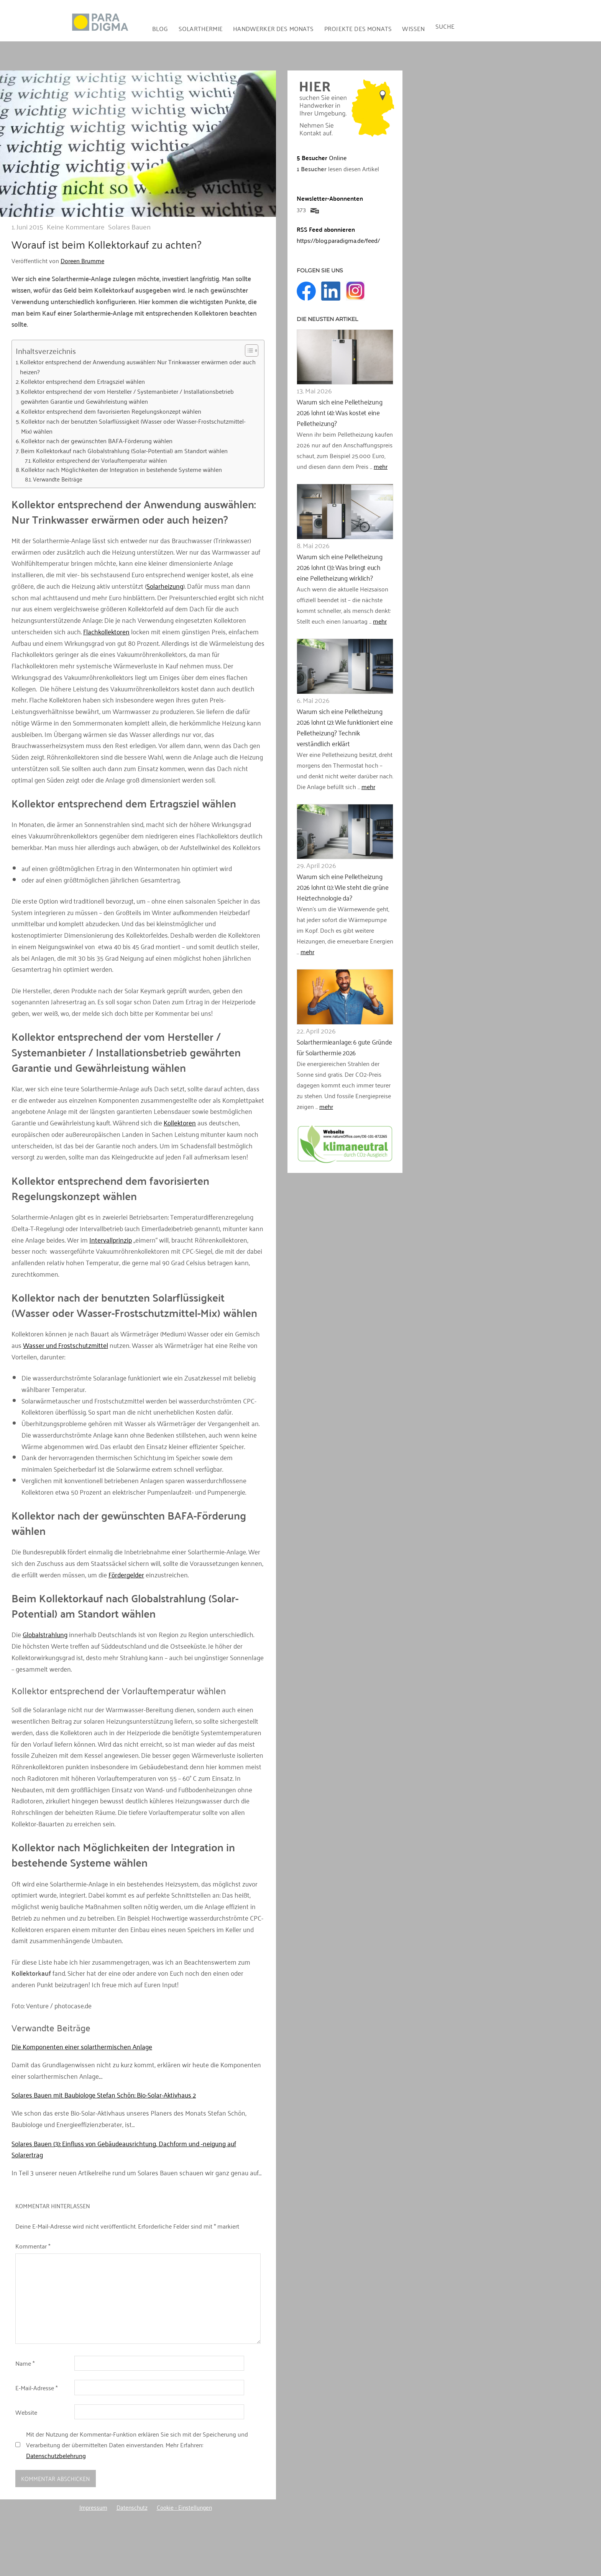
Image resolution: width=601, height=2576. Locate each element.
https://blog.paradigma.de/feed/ (338, 240)
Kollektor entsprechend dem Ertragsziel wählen (83, 381)
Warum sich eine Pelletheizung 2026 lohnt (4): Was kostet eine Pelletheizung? (338, 412)
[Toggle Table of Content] (247, 350)
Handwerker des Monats (273, 28)
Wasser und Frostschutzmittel (65, 1345)
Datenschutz (132, 2507)
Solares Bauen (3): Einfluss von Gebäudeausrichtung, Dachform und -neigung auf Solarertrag (123, 2149)
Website (26, 2412)
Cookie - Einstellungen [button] (184, 2507)
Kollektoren (180, 1122)
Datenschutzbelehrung (56, 2455)
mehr (381, 466)
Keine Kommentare (76, 226)
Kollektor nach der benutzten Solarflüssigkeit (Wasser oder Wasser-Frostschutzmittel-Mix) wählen (133, 426)
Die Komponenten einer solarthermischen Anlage (81, 2046)
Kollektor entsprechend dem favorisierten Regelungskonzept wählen (111, 411)
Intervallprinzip (110, 1239)
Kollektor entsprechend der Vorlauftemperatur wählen (100, 460)
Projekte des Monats (358, 28)
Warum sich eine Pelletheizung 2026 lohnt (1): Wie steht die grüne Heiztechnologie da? (341, 887)
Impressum (93, 2507)
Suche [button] (445, 26)
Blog (160, 28)
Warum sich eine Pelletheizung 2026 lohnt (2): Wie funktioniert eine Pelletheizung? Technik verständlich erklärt (344, 727)
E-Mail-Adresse (36, 2387)
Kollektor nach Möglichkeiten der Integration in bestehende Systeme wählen (121, 470)
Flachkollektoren (106, 631)
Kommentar (32, 2245)
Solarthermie (201, 28)
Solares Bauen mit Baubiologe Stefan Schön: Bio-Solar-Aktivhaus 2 (103, 2094)
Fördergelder (126, 1574)
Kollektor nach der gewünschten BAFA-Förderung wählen (96, 441)
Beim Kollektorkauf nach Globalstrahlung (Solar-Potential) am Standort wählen (124, 451)
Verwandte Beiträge (57, 479)
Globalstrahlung (45, 1634)
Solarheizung (164, 586)
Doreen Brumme (82, 260)
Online (321, 157)
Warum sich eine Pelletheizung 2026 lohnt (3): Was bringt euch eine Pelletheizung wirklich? (344, 567)
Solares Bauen (129, 226)
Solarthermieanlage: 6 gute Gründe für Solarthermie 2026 (342, 1047)
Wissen (413, 28)
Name (24, 2363)
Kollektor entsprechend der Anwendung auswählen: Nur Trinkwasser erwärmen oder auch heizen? (138, 367)
